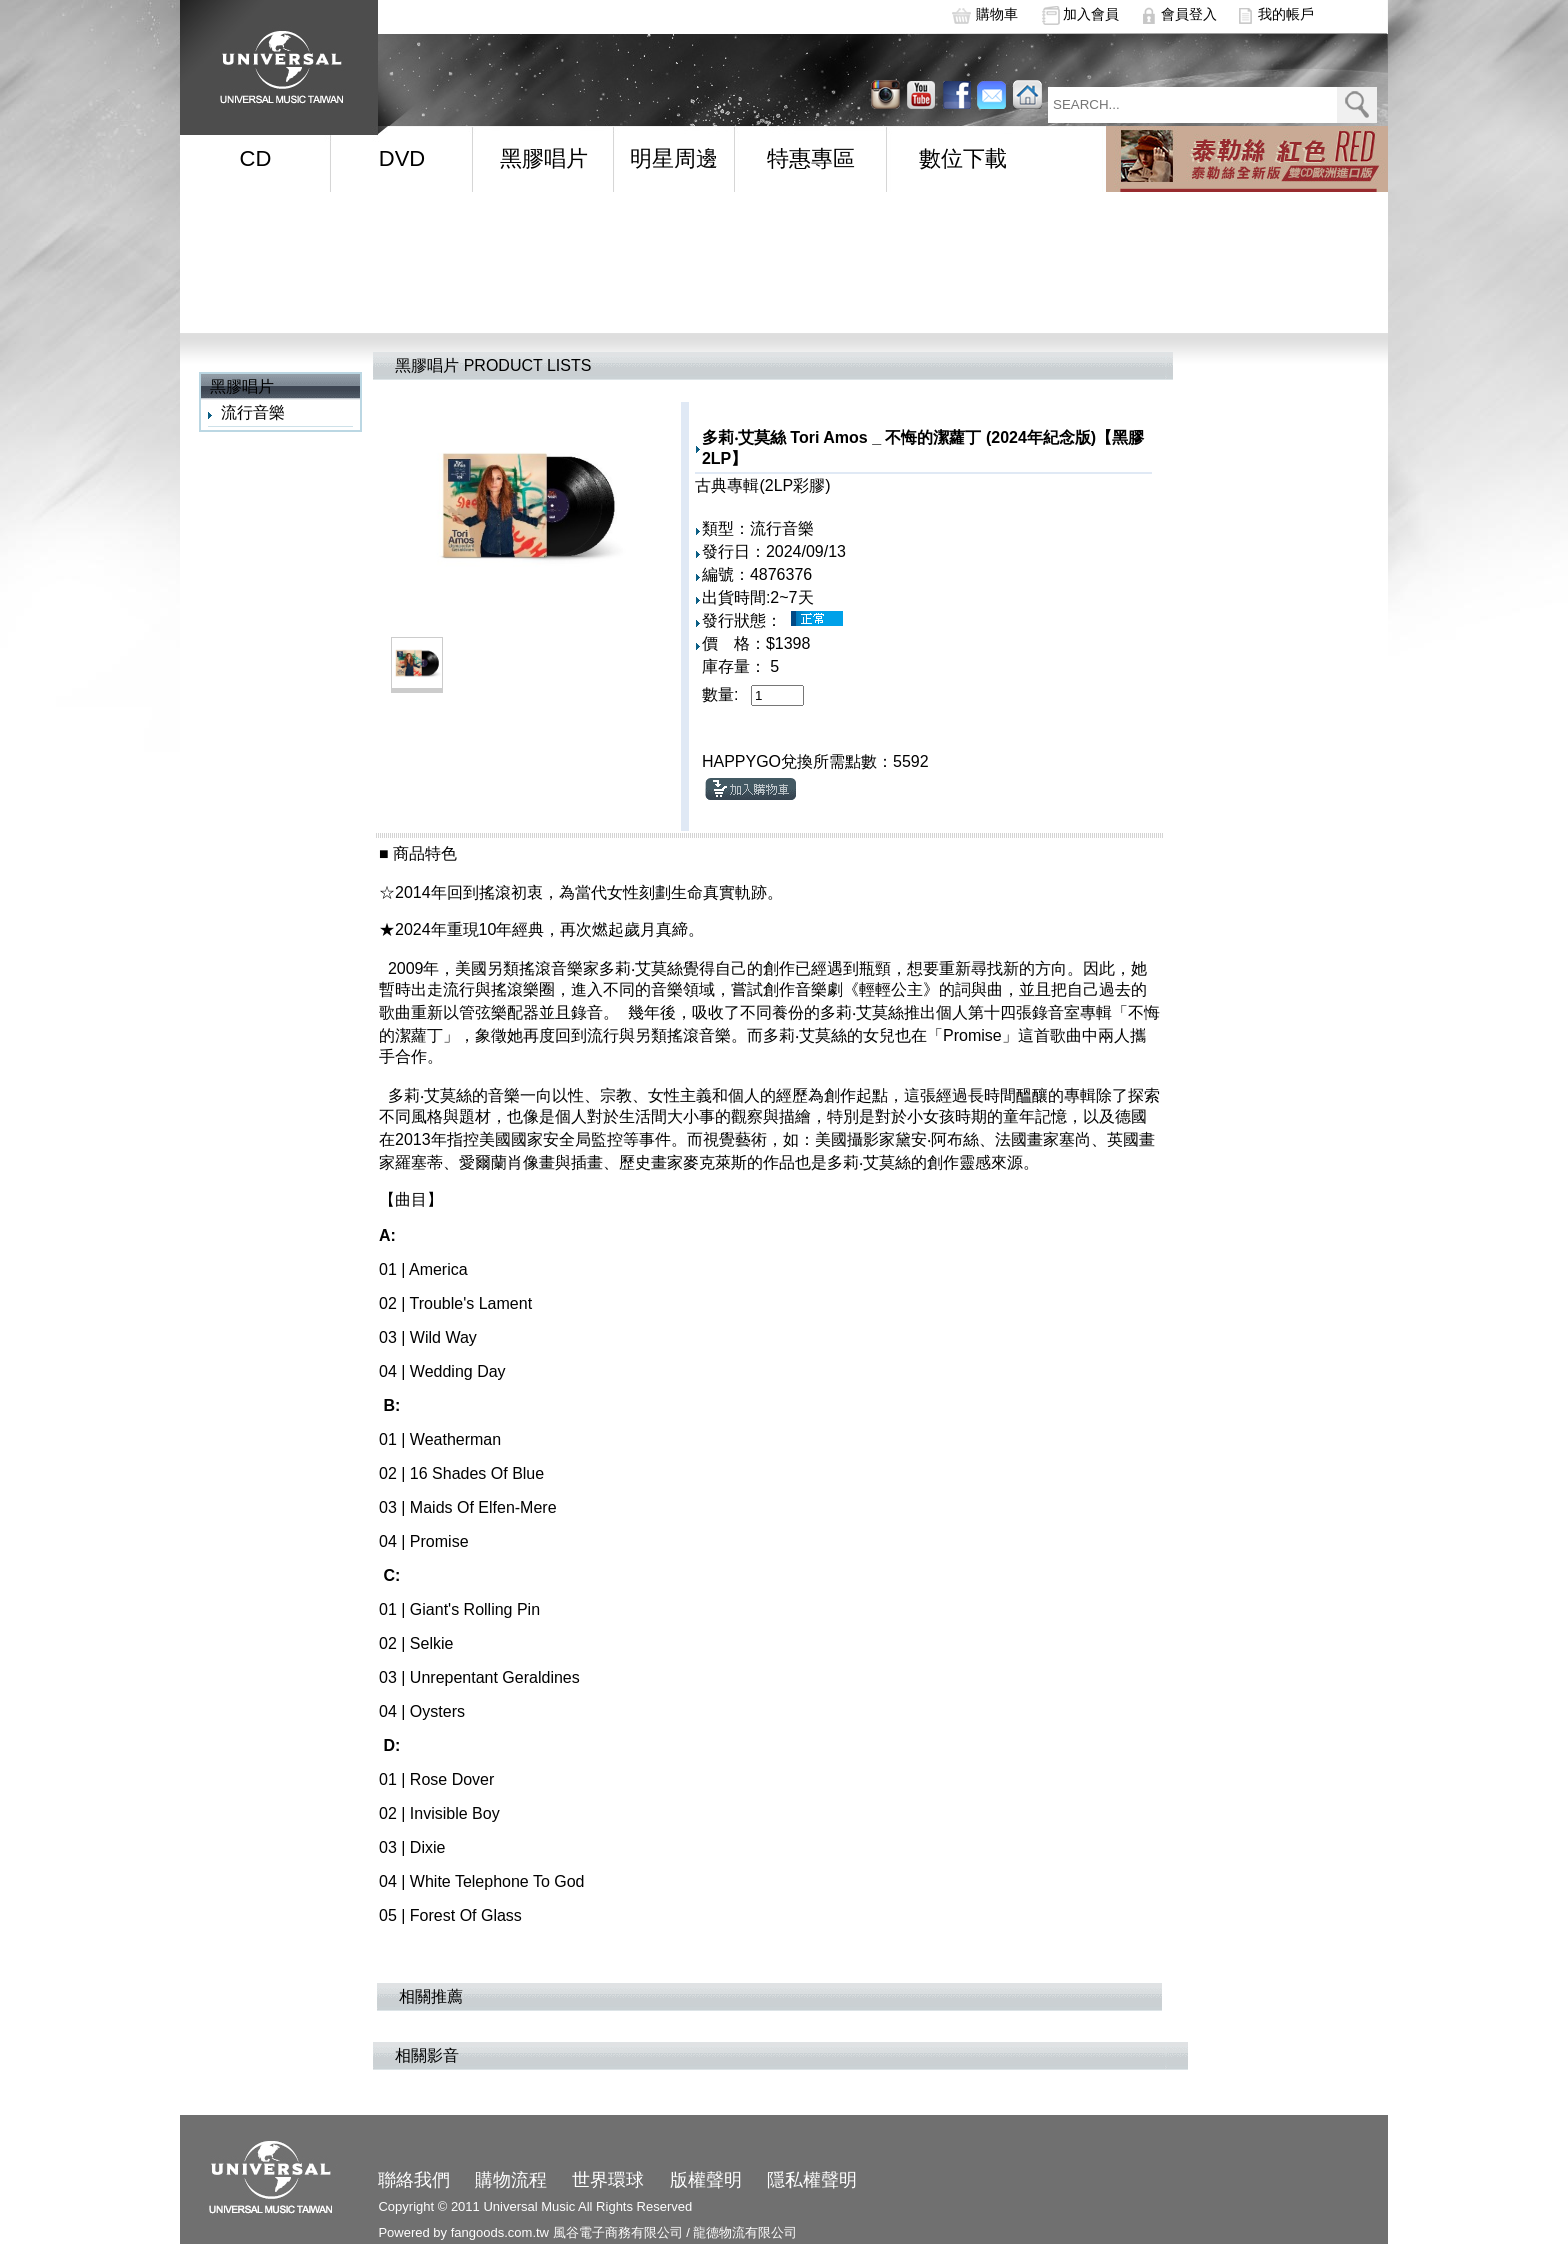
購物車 (997, 14)
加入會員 (1091, 14)
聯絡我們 (414, 2180)
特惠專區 (811, 158)
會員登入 (1189, 14)
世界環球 (608, 2180)
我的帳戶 (1286, 14)
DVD (402, 158)
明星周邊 (674, 158)
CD (256, 158)
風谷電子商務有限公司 (618, 2232)
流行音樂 (253, 412)
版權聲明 (706, 2180)
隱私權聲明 (812, 2180)
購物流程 (511, 2180)
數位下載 (963, 158)
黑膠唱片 (544, 158)
